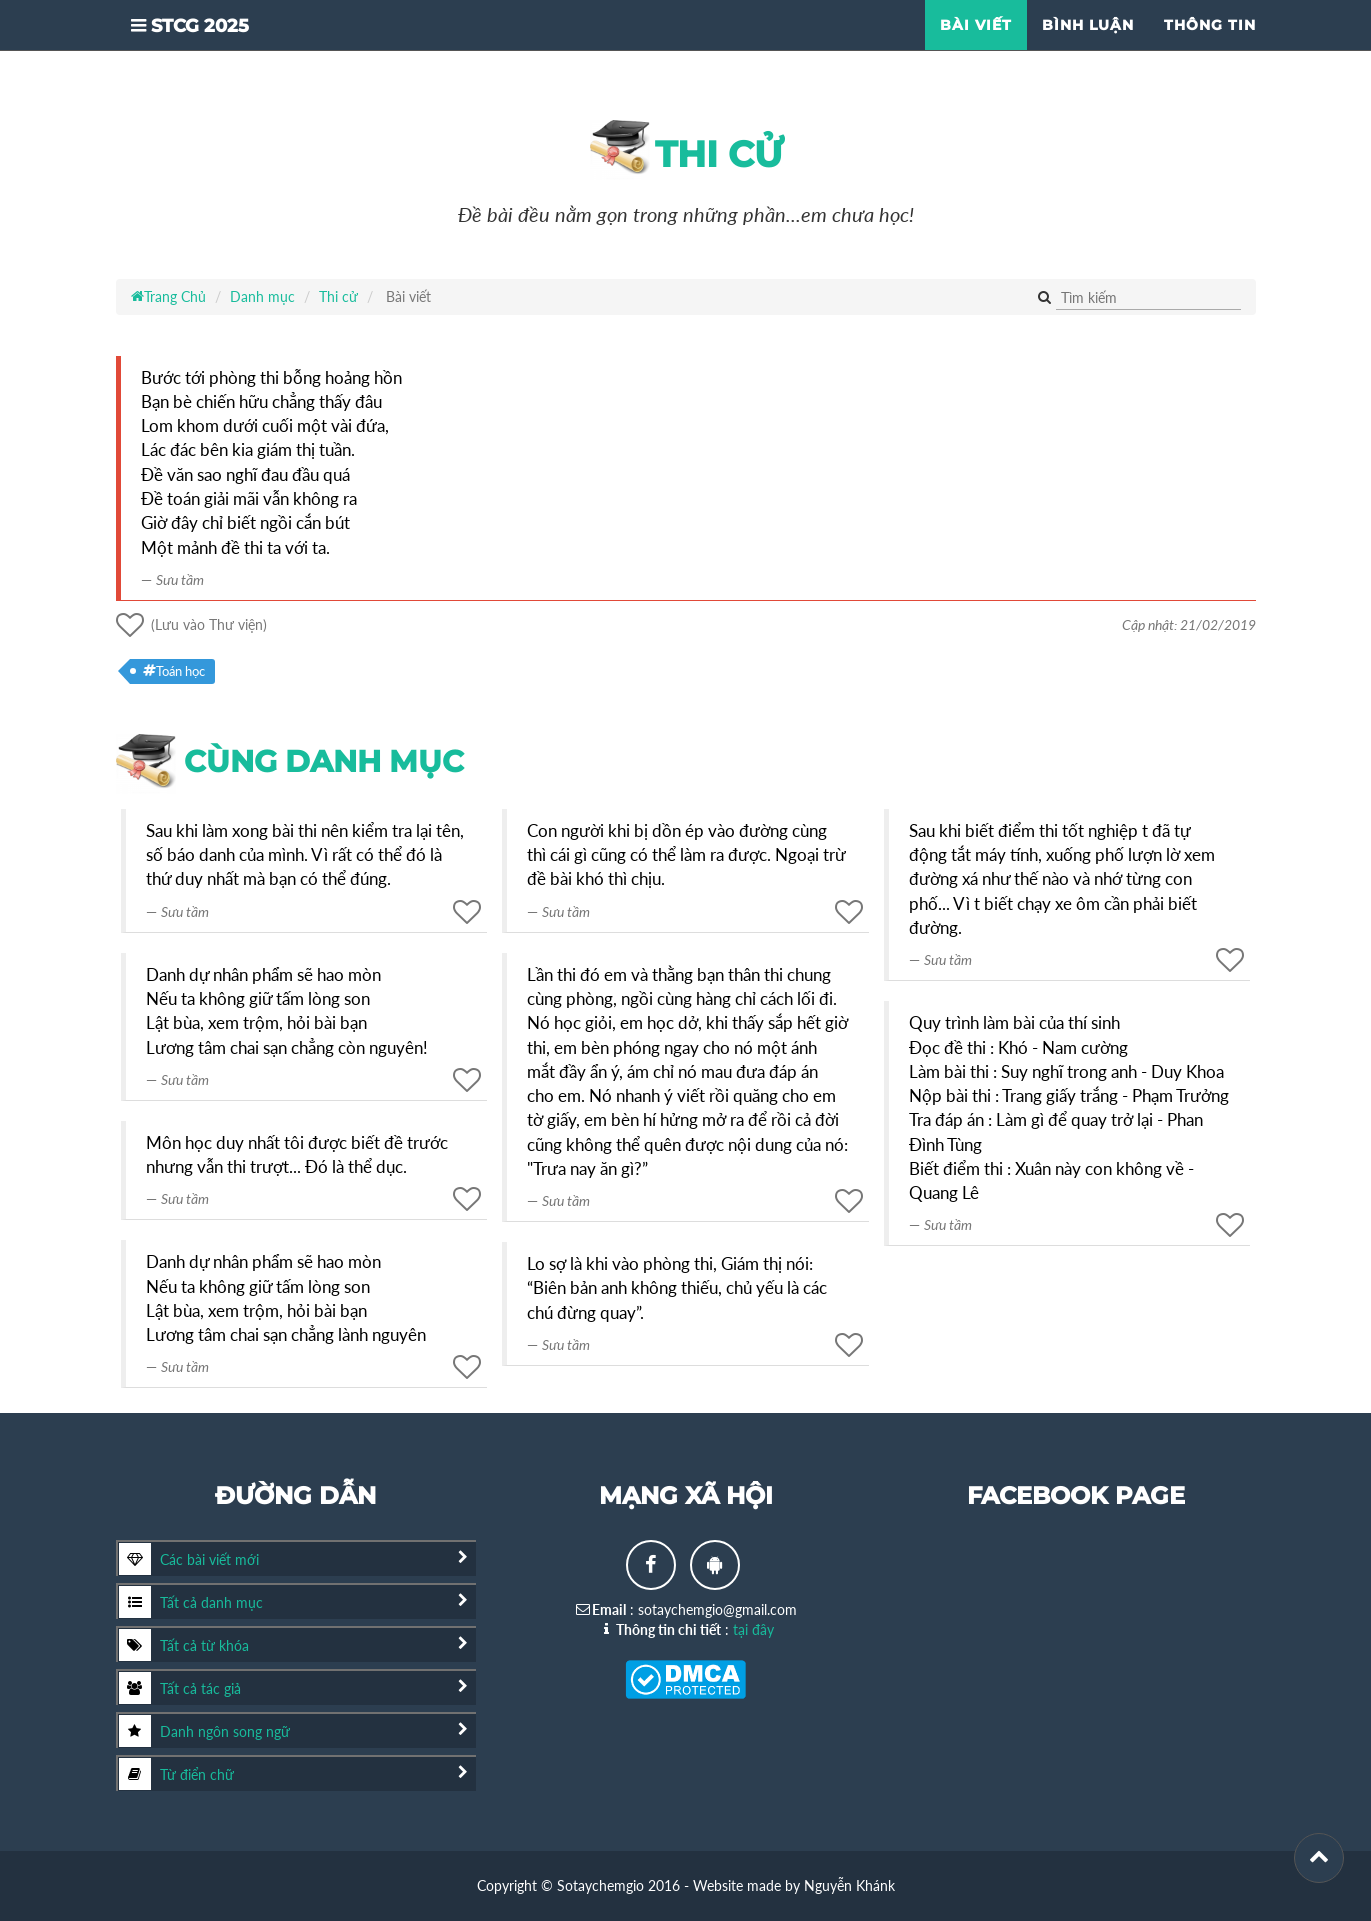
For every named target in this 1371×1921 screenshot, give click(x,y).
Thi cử (686, 150)
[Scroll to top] (1319, 1858)
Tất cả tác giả (180, 1688)
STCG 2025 (209, 56)
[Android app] (715, 1565)
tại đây (753, 1629)
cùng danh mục (290, 761)
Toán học (174, 671)
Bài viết (976, 50)
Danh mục (262, 296)
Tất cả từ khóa (184, 1645)
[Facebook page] (651, 1565)
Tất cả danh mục (191, 1602)
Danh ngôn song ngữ (204, 1731)
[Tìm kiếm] (1148, 298)
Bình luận (1088, 50)
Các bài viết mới (189, 1559)
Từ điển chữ (176, 1774)
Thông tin (1210, 50)
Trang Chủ (168, 296)
